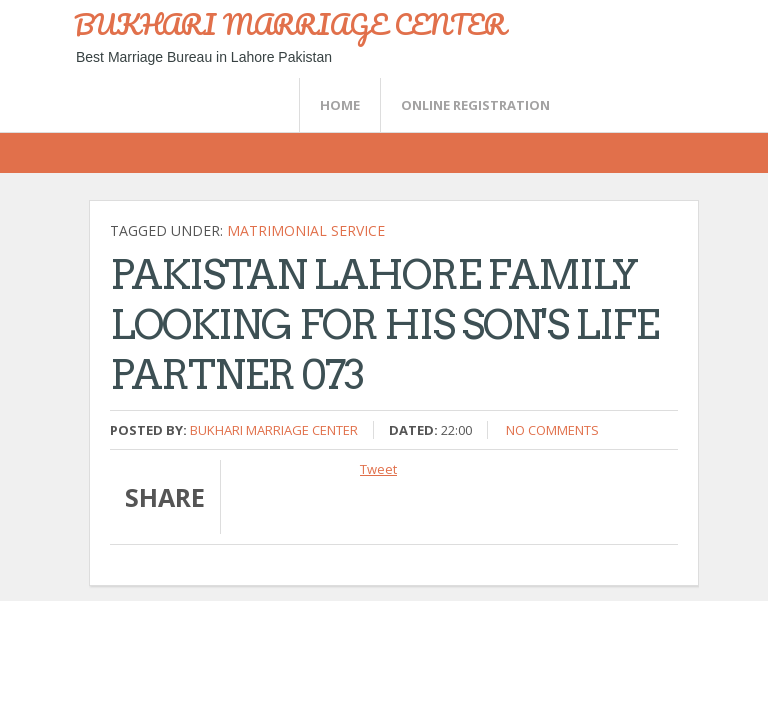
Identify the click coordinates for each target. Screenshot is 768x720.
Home (340, 105)
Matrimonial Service (306, 230)
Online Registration (475, 105)
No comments (552, 430)
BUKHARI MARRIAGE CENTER (290, 24)
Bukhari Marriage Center (274, 430)
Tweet (378, 469)
